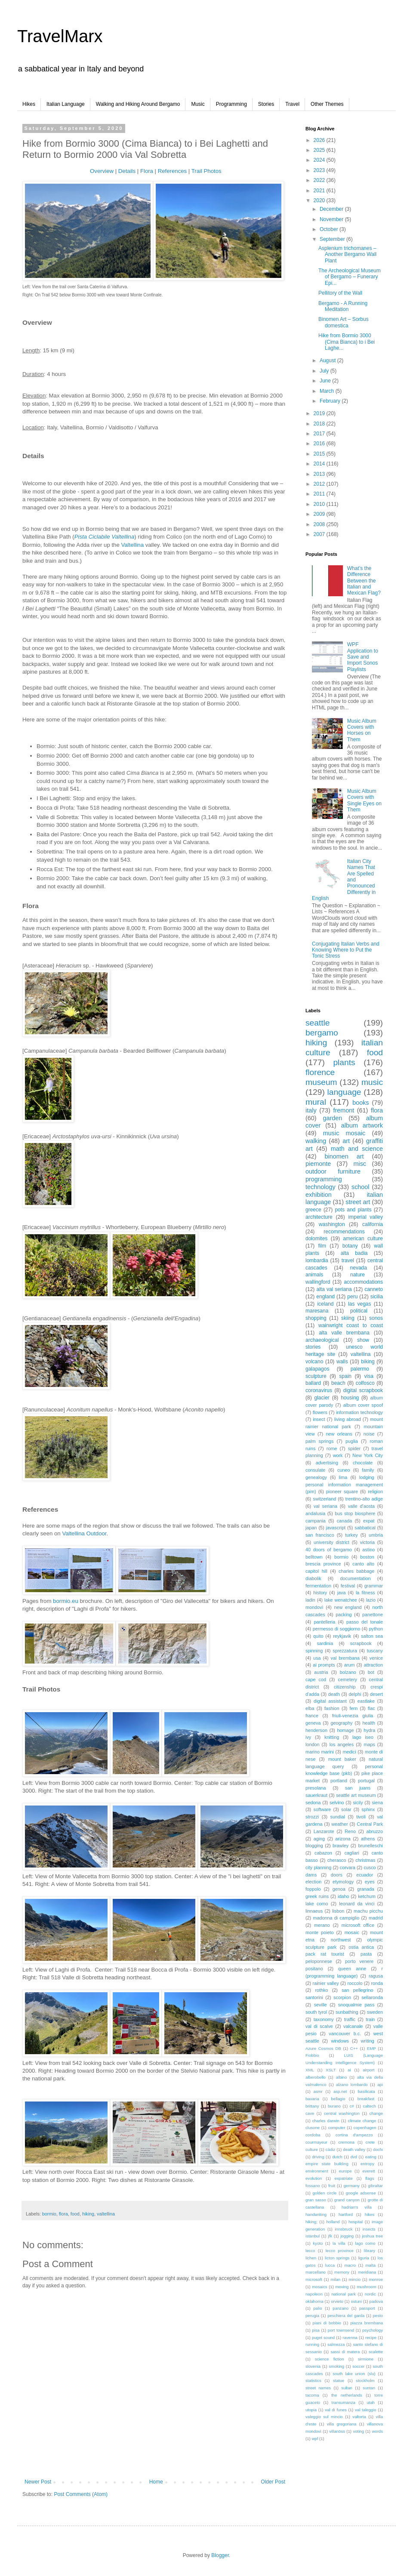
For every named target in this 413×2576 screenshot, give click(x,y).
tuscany (375, 1650)
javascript (336, 1527)
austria (321, 1672)
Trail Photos (206, 171)
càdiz (330, 2149)
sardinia (325, 1643)
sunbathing (347, 2012)
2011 (320, 494)
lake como (316, 1903)
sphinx (368, 1809)
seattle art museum (356, 1795)
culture (311, 2149)
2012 (320, 484)
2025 (320, 150)
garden (332, 1118)
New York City (367, 1455)
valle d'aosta (361, 1506)
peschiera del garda (345, 2315)
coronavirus (318, 1390)
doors (336, 1874)
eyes (370, 1881)
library (369, 2250)
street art (357, 1202)
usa (317, 1658)
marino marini (319, 1751)
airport (368, 2070)
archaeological (322, 1340)
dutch (337, 2156)
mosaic (352, 1932)
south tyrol (316, 2012)
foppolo (313, 1889)
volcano (314, 1362)
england (325, 1297)
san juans (357, 1787)
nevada (358, 1268)
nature (357, 1275)
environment (316, 2171)
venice (376, 1658)
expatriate (344, 2178)
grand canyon (347, 2199)
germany (352, 2185)
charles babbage (356, 1571)
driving (318, 2156)
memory (341, 2272)
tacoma (312, 2395)
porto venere (359, 1961)
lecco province (340, 2250)
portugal (366, 1780)
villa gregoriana (342, 2424)
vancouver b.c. (345, 2033)
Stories (266, 104)
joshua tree (372, 2236)
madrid (376, 1917)
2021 (320, 191)
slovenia (313, 2366)
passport (367, 2308)
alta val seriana (333, 1289)
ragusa (376, 1975)
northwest (341, 1939)
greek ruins (317, 1896)
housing (350, 1398)
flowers (320, 1412)
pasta (366, 1954)
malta (371, 2265)
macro (350, 2265)
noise (369, 1433)
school (360, 1186)
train (370, 2019)
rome (332, 1448)
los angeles (342, 1744)
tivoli (361, 1816)
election (313, 1881)
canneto (373, 1289)
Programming (231, 104)
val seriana (325, 1506)
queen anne (352, 1968)
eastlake (366, 1701)
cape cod (315, 1679)
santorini (314, 1997)
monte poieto (319, 1932)
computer (336, 2127)
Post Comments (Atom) (81, 2494)
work (338, 1455)
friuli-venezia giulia (352, 1715)
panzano (340, 2308)
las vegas (359, 1304)
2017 (320, 434)
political (358, 1311)
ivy (308, 1737)
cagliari (352, 1852)
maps (369, 1744)
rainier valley (326, 1983)
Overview (102, 171)
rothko (321, 1990)
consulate (315, 1470)
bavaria (312, 2098)
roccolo (355, 1983)
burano (334, 2106)
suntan (369, 2387)
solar (346, 1809)
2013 (320, 474)
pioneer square (342, 1491)
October (329, 229)
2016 (320, 444)
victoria (367, 1542)
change (376, 2113)
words (377, 2431)
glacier (322, 1398)
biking (367, 1362)
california (372, 1224)
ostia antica (361, 1947)
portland (338, 1780)
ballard (313, 1383)
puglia (351, 1441)
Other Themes (327, 104)
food (75, 2213)
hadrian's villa (357, 2207)
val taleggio (365, 2409)
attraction (373, 1664)
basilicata (366, 2091)
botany (350, 1246)
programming (323, 1179)
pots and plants (353, 1210)
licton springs (337, 2258)
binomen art (344, 1156)
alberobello (315, 2077)
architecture (319, 1217)
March (328, 391)
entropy (367, 2163)
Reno (350, 1831)
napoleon (313, 2294)
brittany (312, 2106)
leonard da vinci (356, 1903)
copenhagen (365, 2127)
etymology (343, 1881)
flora (63, 2213)
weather (339, 1824)
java (341, 1592)
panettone (372, 1614)
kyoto (318, 2243)
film (322, 1246)
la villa (339, 2243)
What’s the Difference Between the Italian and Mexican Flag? (364, 580)
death (334, 1694)
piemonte (318, 1163)
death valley (354, 2149)
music (372, 1082)
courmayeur (316, 2142)
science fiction (329, 2359)
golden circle (324, 2193)
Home (156, 2482)
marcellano (315, 2272)
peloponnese (318, 1961)
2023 (320, 170)
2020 (320, 200)
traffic (349, 2019)
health (369, 1723)
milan (335, 2279)
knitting (331, 1737)
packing (343, 1614)
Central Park (370, 1824)
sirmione (365, 2359)
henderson (316, 1730)
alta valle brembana (344, 1333)
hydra (369, 1730)
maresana (316, 1311)
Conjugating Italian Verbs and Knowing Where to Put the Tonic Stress (345, 950)
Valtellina (132, 545)
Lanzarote (324, 1831)
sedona (313, 1802)
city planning (318, 1867)
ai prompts (324, 1664)
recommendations (344, 1232)
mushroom (366, 2286)
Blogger (220, 2555)
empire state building (326, 2163)
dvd (353, 2156)
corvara (347, 1867)
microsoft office (358, 1925)
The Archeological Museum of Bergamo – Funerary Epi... (349, 277)
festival (348, 1585)
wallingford (317, 1282)
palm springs (319, 1441)
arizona (342, 1838)
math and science (357, 1148)
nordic (370, 2294)
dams (311, 1874)
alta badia (354, 1253)
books (360, 1102)
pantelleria (324, 1621)
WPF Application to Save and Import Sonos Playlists (362, 656)
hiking (88, 2213)
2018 (320, 424)
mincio (354, 2279)
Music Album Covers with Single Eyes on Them (364, 800)
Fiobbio (312, 2055)
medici (349, 1751)
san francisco (319, 1535)
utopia (311, 2409)
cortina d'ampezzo (354, 2134)
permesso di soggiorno (336, 1628)
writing (367, 2040)
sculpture (316, 1376)
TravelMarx (60, 36)
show (363, 1340)
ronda (377, 1983)
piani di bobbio (327, 2322)
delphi (355, 1694)
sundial (337, 1816)
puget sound (323, 2337)
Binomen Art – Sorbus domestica (343, 322)
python (376, 1628)
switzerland (324, 1498)
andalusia (315, 1513)
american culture (363, 1239)
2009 (320, 514)
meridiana (367, 2272)
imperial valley (365, 1217)
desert (376, 1694)
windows (339, 2040)
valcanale (353, 2026)
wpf (314, 2438)
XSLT (331, 2070)
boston (367, 1556)
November (332, 219)
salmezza (336, 2344)
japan (311, 1527)
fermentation (318, 1585)
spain (345, 1376)
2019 (320, 413)
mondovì (314, 1607)
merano (322, 1925)
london (312, 1744)
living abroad (347, 1419)
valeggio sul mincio (324, 2416)
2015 (320, 454)
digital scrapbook (363, 1390)
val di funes (336, 2409)
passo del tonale (364, 1621)
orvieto (337, 2301)
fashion (331, 1708)
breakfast (366, 2098)
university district (331, 1542)
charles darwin (325, 2120)
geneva (313, 1723)
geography (341, 1723)
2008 (320, 524)
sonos (376, 1318)
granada (365, 1889)
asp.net (340, 2091)
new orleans (339, 1433)
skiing (347, 1318)
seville (320, 2004)
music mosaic (344, 1133)
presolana (315, 1787)
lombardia (316, 1260)
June (326, 381)
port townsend (341, 2330)
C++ (354, 2048)
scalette (376, 2351)
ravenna (350, 2337)
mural (315, 1101)
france (311, 1715)
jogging (347, 2236)
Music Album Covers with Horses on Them (361, 730)
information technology (359, 1412)
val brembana (345, 1658)
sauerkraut (316, 1795)
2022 (320, 180)
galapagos (317, 1369)
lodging (366, 1477)
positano (314, 1968)
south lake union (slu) (354, 2373)
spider (354, 1448)
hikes (369, 2214)
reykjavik (342, 1636)
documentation (355, 1578)
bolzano (348, 1672)
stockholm (365, 2380)
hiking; (311, 2221)
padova (376, 2301)
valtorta (359, 2416)
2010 (320, 504)
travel (348, 1260)
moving (341, 2286)
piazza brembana (366, 2322)
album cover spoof (363, 1405)
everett (368, 2171)
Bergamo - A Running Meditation (342, 306)
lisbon (338, 1911)
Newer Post (38, 2482)
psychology (372, 2330)
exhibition (318, 1194)
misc (359, 1163)
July (325, 371)
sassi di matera (345, 2351)
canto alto (363, 1563)
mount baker (342, 1759)
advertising (327, 1462)
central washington (342, 2113)
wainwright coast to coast (350, 1325)
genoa (339, 1889)
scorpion (342, 1997)
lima (343, 1477)
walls (342, 1362)
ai (349, 2070)
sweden (375, 2012)
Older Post (273, 2482)
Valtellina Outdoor (84, 1533)
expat (368, 1520)
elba (309, 1708)
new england (347, 1607)
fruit (331, 2185)
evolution (313, 2178)
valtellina (106, 2213)
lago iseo (362, 1737)
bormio (49, 2213)
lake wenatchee (340, 1599)
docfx (378, 2149)
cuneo (343, 1470)
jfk (330, 2236)
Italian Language (65, 104)
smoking (336, 2366)
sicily (358, 1802)
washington (332, 1224)
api (380, 2084)
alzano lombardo (352, 2084)
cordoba (313, 2134)
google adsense (361, 2193)
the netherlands (346, 2395)
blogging (314, 1845)
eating (370, 2156)
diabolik (313, 1578)
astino (368, 1549)
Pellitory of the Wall (340, 293)
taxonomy (324, 2019)
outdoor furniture (333, 1171)
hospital (355, 2221)
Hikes (28, 104)
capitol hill (316, 1571)
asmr (317, 2091)
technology (320, 1186)
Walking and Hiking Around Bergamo (138, 104)
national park (343, 2294)
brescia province (323, 1563)
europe (345, 2171)
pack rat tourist (324, 1954)
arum (349, 1664)
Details (127, 171)
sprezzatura (345, 1650)
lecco (310, 2250)
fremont (343, 1110)
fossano (312, 2185)
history (320, 1592)
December (332, 209)
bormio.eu (65, 1601)
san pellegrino (357, 1990)
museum (321, 1082)
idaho (343, 1896)
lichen (310, 2258)
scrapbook (361, 1643)
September (333, 239)
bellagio (338, 2098)
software (322, 1809)
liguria (363, 2258)
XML (309, 2070)
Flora (146, 171)
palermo (360, 1369)
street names (318, 2387)
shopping (316, 1318)
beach (338, 1383)
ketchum (367, 1896)
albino (341, 2077)
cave (309, 2113)
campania (315, 1520)
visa (368, 1376)
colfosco (365, 1383)
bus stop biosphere (355, 1513)
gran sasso (315, 2199)
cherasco (336, 1860)
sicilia (376, 1297)
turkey (351, 1535)
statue (338, 2380)
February (331, 401)
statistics (313, 2380)
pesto (378, 2315)
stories (313, 1347)
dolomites (316, 1239)
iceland (325, 1304)
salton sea (372, 1636)
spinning (314, 1650)
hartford (346, 2214)
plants (344, 1062)
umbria (376, 1535)
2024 (320, 160)
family (368, 1470)
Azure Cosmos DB (323, 2048)
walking (315, 1140)
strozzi (312, 1816)
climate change (362, 2120)
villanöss (337, 2431)
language (344, 1092)
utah (371, 2402)
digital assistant (330, 1701)
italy (311, 1110)
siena (377, 1802)
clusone (312, 2127)
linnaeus (314, 1911)
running (312, 2344)
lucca (330, 2265)
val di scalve (319, 2026)
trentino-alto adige (364, 1498)
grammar (373, 1585)
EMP (371, 2048)
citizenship (344, 1686)
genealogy (316, 1477)
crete (370, 2142)
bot (371, 1672)
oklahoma (314, 2301)
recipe (370, 2337)
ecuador (364, 1874)
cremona (346, 2142)
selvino (337, 1802)
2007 (320, 534)
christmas (365, 1860)
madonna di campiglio (336, 1917)
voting (358, 2431)
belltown (314, 1556)
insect (319, 1419)
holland (332, 2221)
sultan (346, 2387)
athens (368, 1838)
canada (344, 1520)
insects (369, 2229)
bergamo (321, 1032)
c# (352, 2106)
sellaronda (372, 1997)
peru (352, 1297)
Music (197, 104)
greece (313, 1210)
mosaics (319, 2286)
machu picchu (368, 1911)
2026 (320, 140)
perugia (312, 2315)
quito (318, 1636)
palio (317, 2308)
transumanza (343, 2402)
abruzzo (375, 1831)
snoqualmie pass (356, 2004)
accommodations (363, 1282)
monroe (376, 2279)
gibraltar (375, 2185)
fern (354, 1708)
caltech (369, 2106)
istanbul (312, 2236)
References (172, 171)
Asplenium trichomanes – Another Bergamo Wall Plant (347, 254)
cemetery (347, 1679)
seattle (317, 1022)
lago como (365, 2243)
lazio (371, 1599)
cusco (370, 1867)
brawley (340, 1845)
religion (375, 1491)
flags (369, 2178)
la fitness (365, 1592)
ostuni (356, 2301)
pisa (316, 2330)
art (346, 1140)
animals (314, 1275)
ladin (310, 1599)
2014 (320, 464)
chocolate (363, 1462)
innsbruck (343, 2229)
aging (319, 1838)
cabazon (323, 1852)
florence (320, 1072)
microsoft (313, 2279)
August (328, 360)
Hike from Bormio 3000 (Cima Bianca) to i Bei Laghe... (346, 342)
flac (371, 1708)
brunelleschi (370, 1845)
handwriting (316, 2214)
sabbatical (365, 1527)
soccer (358, 2366)
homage (345, 1730)
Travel (292, 104)
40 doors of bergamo (328, 1549)
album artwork (362, 1125)
